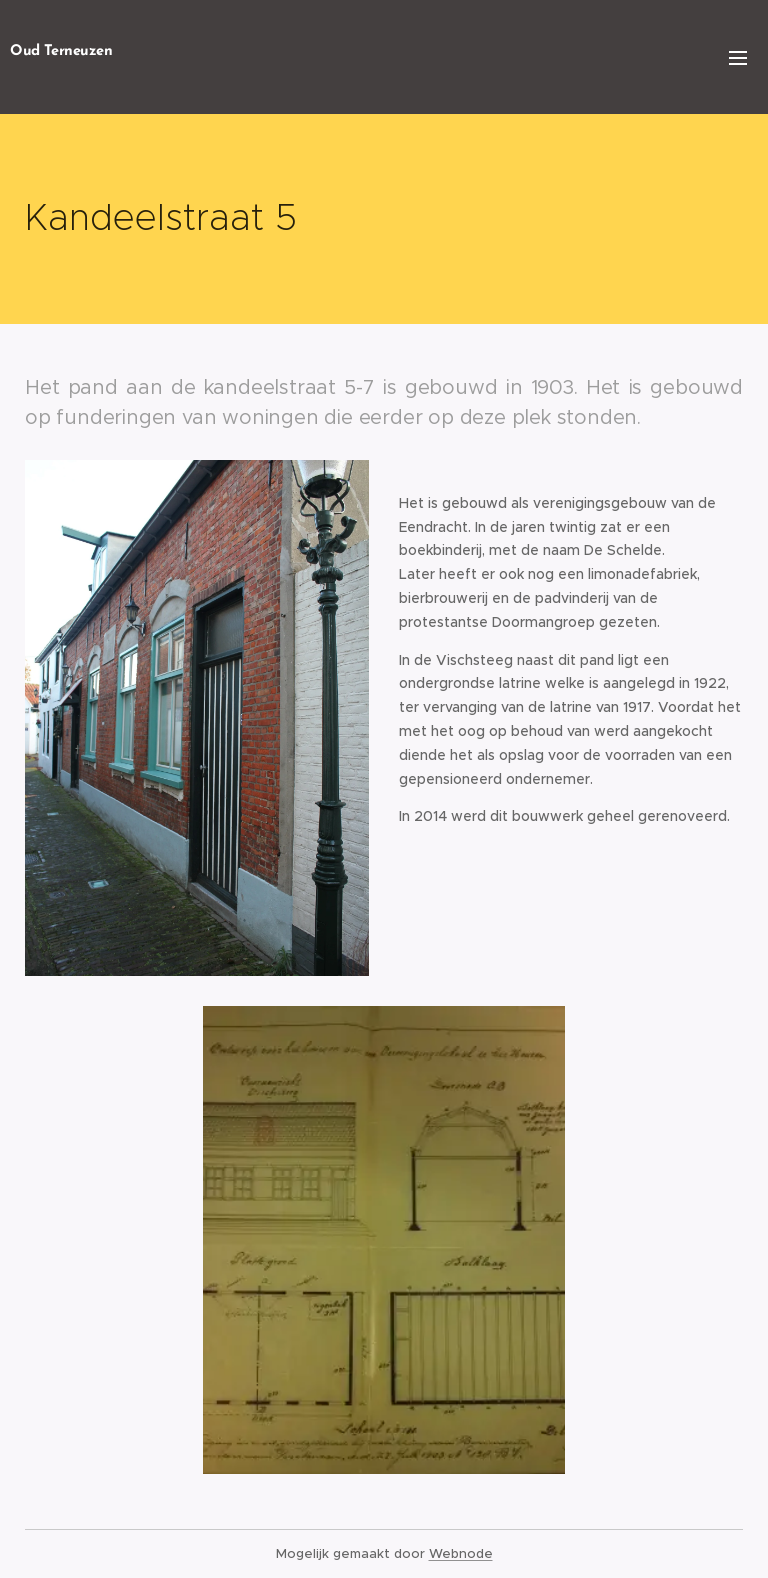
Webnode (461, 1553)
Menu (738, 58)
